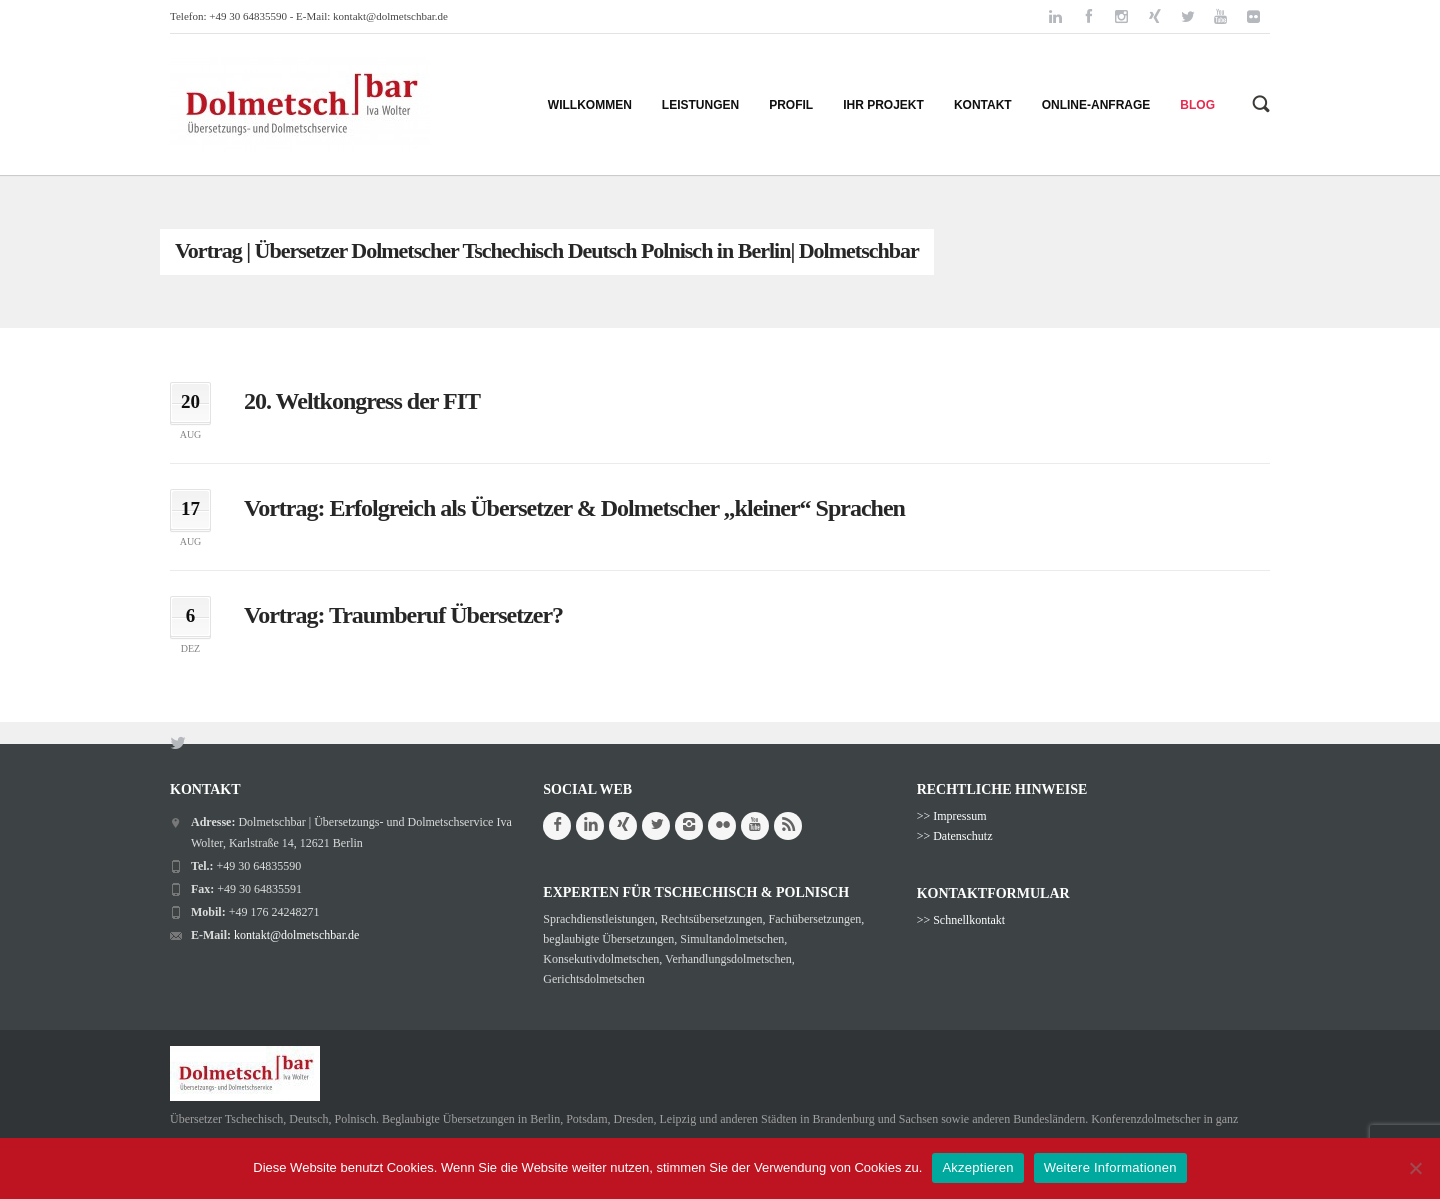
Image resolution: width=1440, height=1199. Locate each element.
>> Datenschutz (955, 836)
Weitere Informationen (1110, 1167)
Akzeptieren (977, 1167)
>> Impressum (952, 816)
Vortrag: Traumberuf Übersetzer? (403, 615)
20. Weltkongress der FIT (362, 401)
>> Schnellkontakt (961, 920)
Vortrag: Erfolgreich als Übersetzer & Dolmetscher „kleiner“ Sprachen (574, 508)
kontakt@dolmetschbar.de (390, 16)
